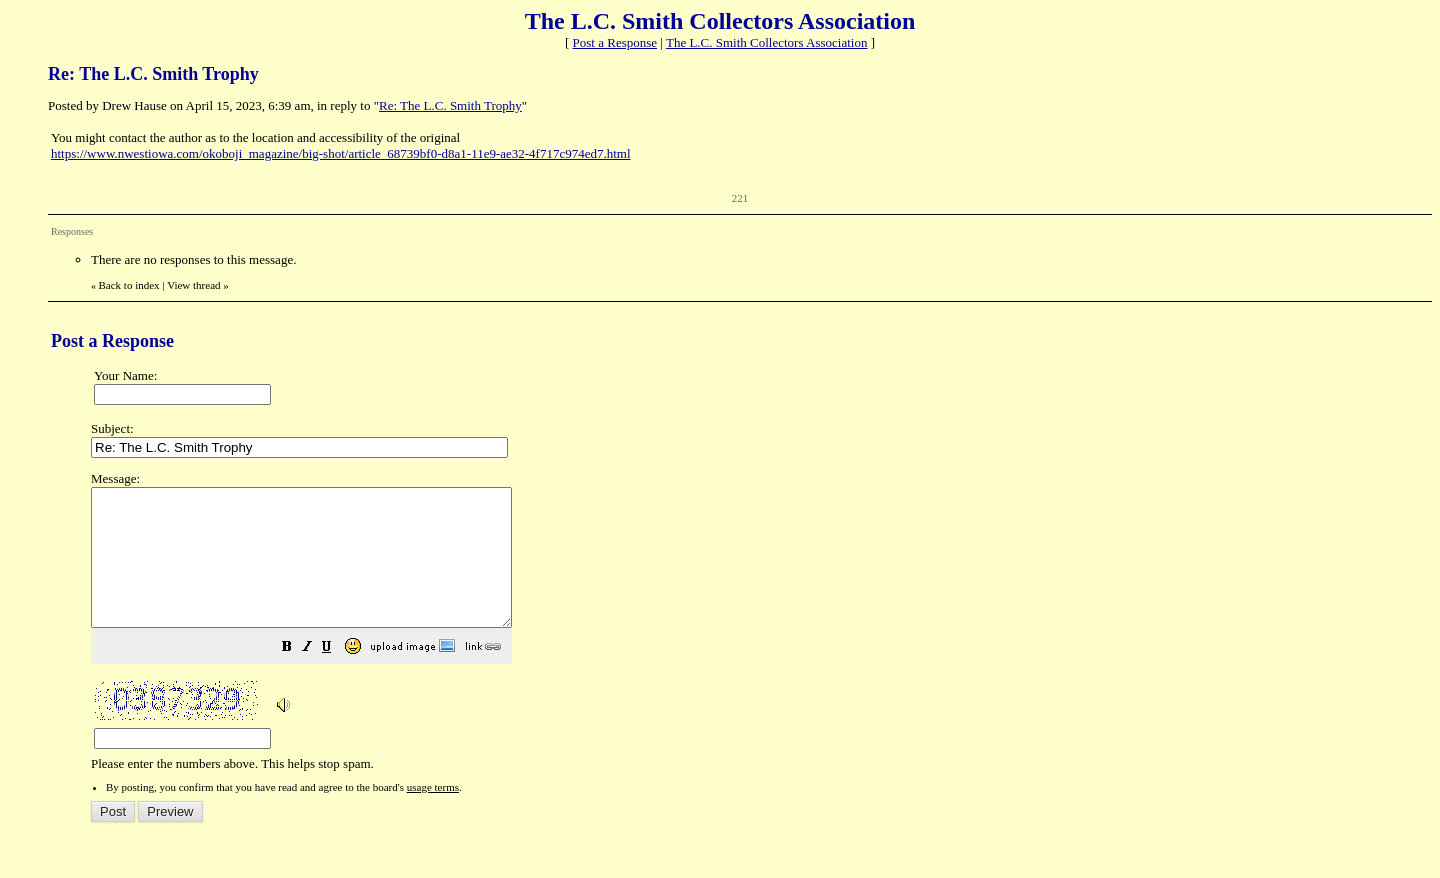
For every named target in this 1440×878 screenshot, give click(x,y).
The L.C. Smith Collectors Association (767, 42)
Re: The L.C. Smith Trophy (450, 105)
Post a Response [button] (615, 42)
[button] (337, 676)
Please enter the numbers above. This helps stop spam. (753, 635)
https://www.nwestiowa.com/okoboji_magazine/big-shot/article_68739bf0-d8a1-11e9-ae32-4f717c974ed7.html (341, 153)
